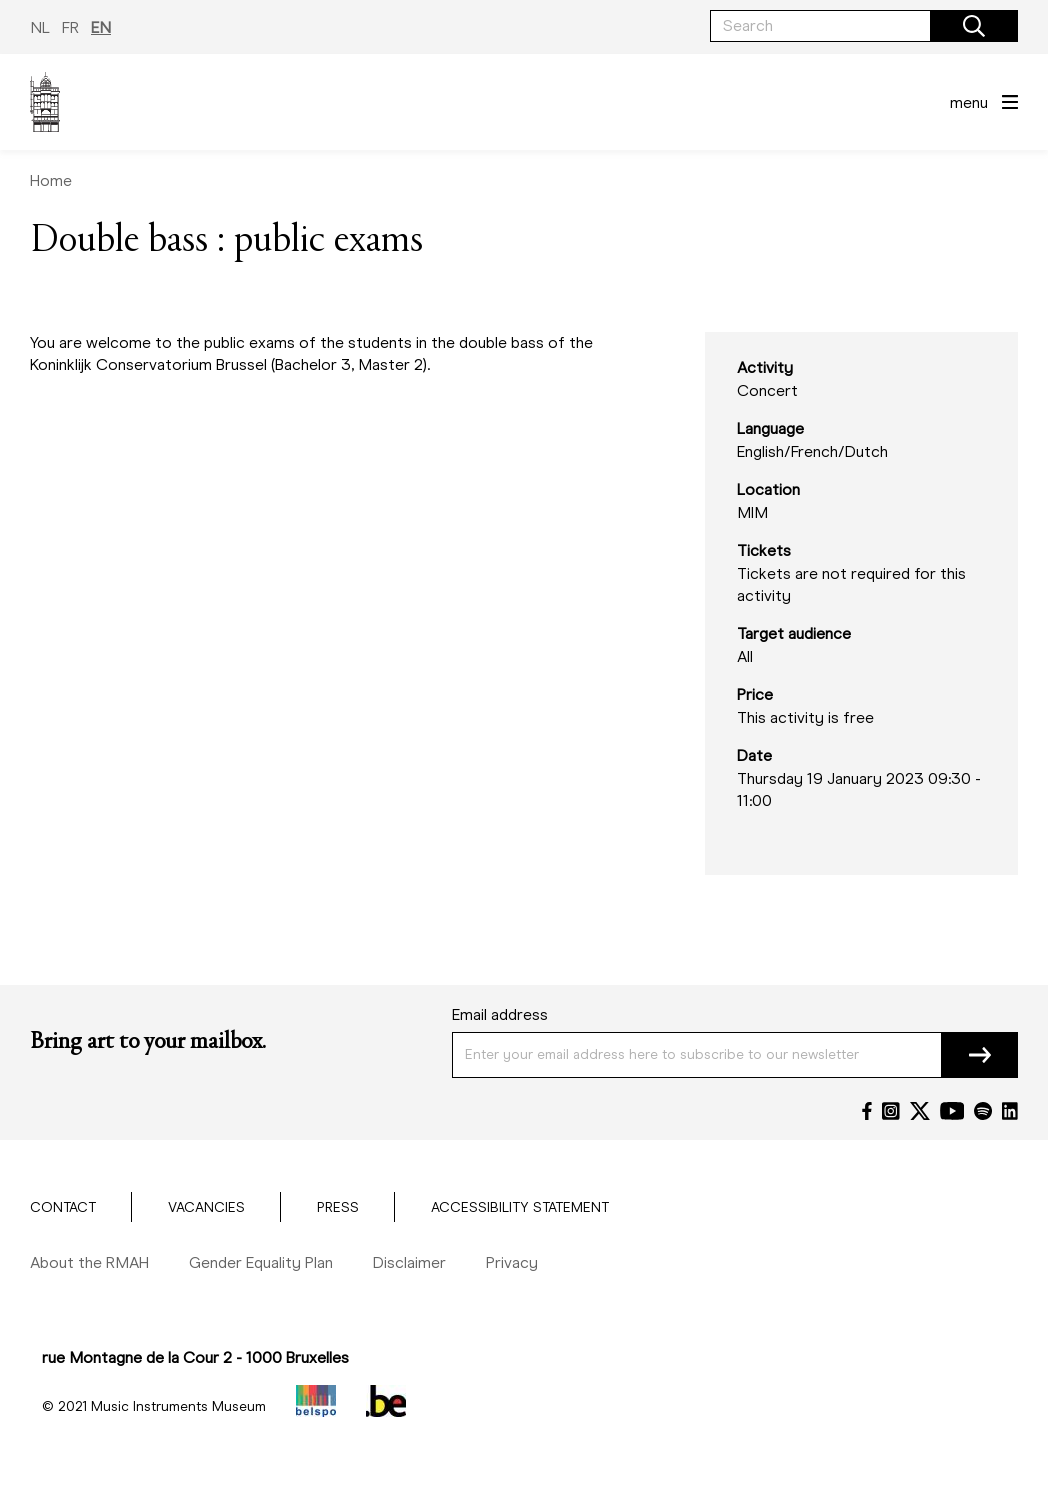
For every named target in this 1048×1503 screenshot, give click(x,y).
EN (101, 27)
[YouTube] (952, 1111)
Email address (500, 1014)
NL (40, 27)
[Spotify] (983, 1111)
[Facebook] (867, 1111)
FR (70, 27)
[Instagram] (891, 1111)
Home (51, 180)
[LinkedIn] (1010, 1111)
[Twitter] (920, 1111)
